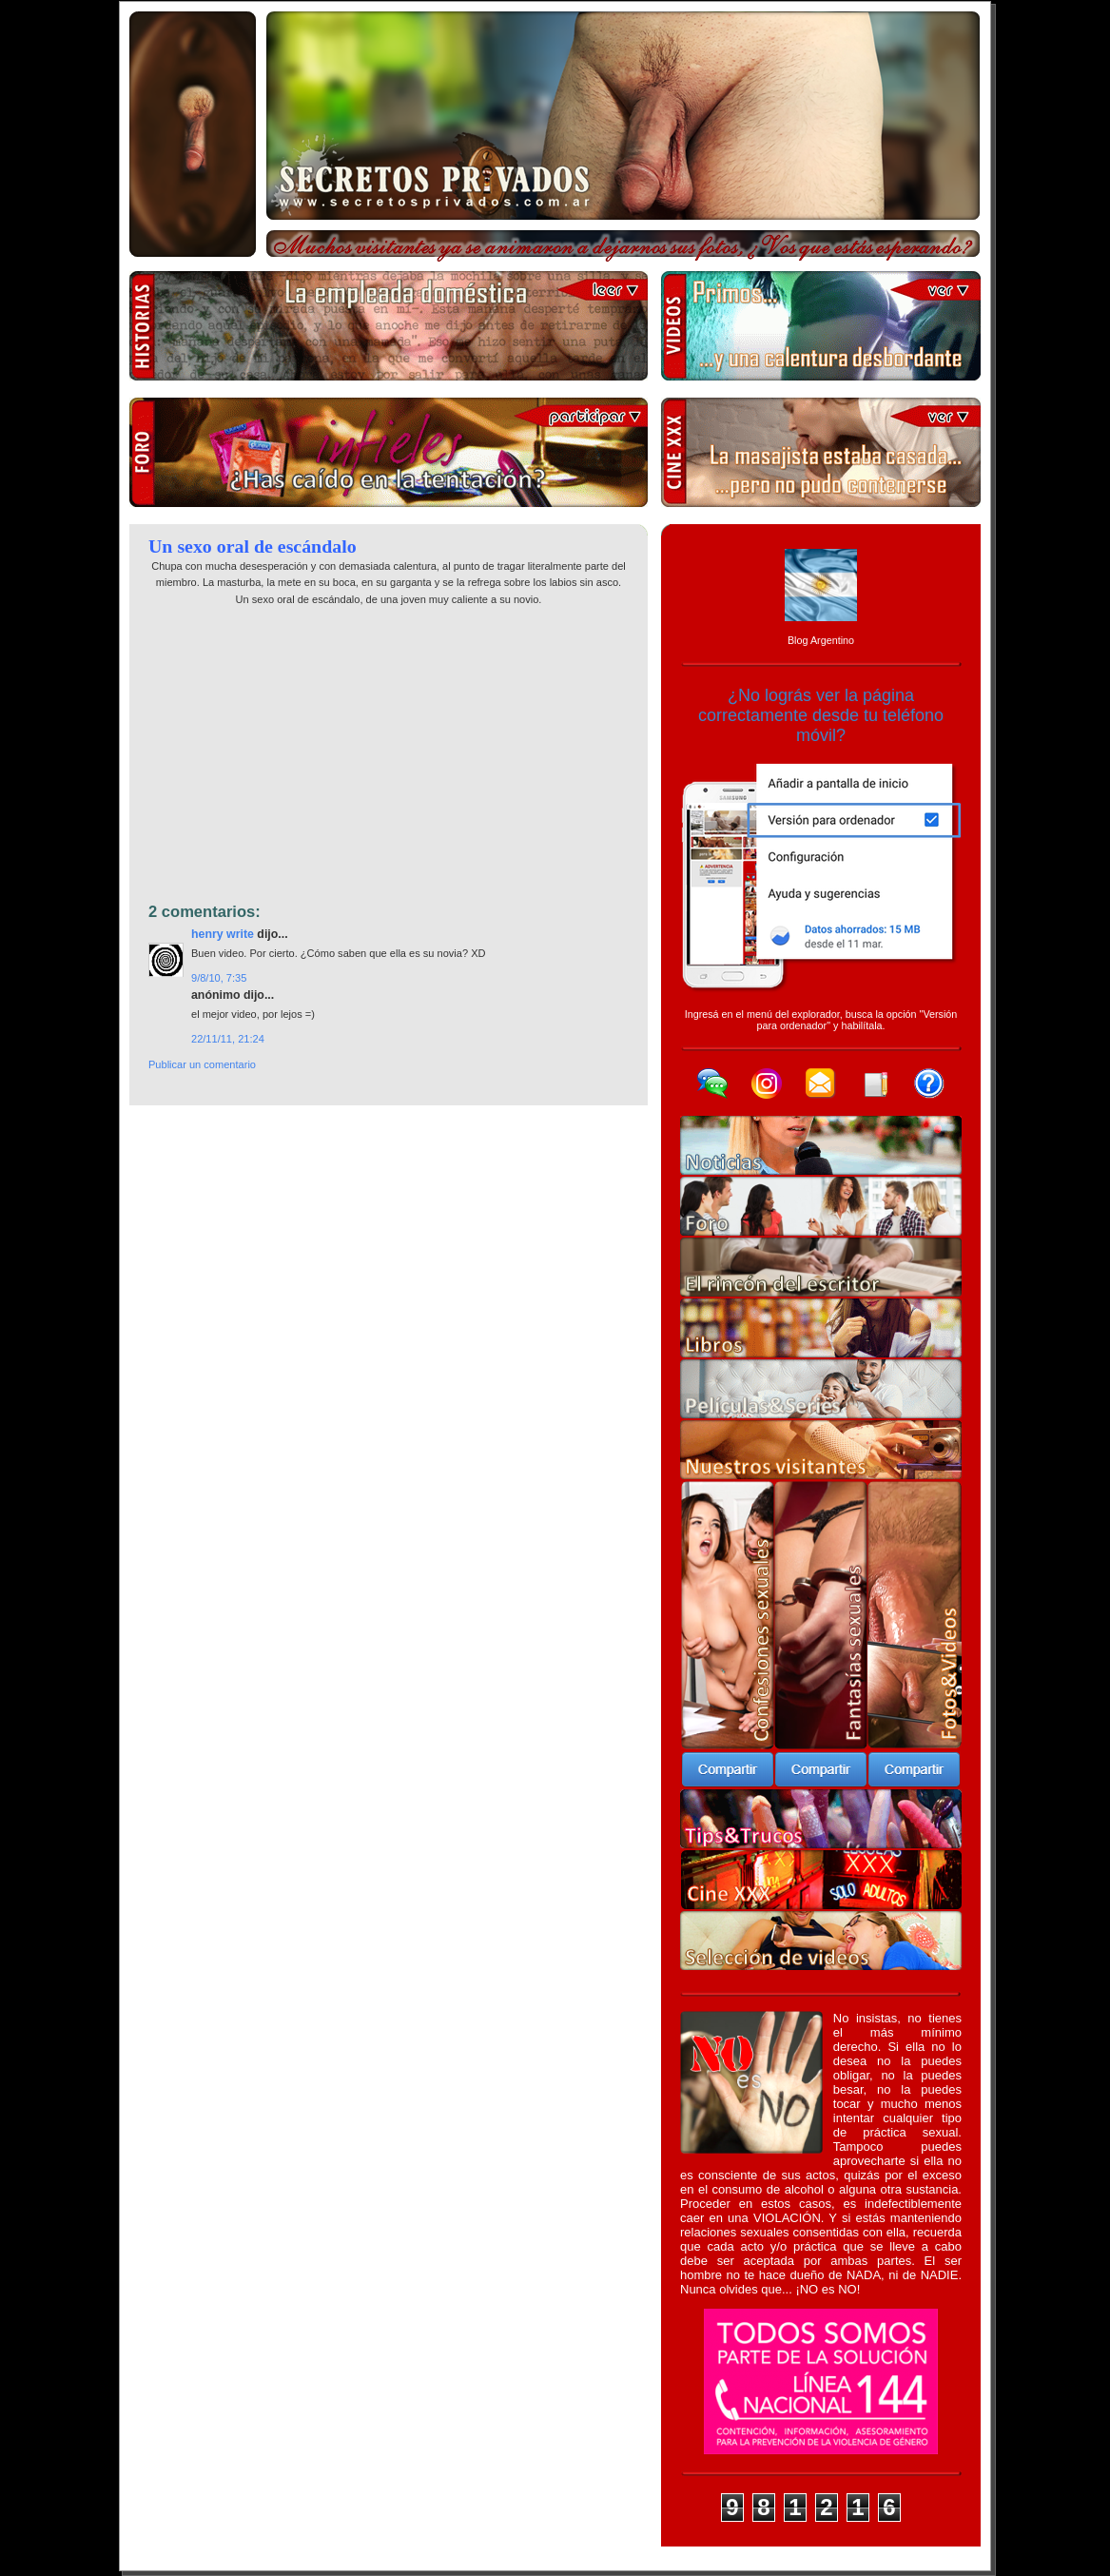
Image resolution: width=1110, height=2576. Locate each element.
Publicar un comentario (202, 1064)
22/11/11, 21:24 (227, 1038)
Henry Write (222, 934)
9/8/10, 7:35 (218, 978)
